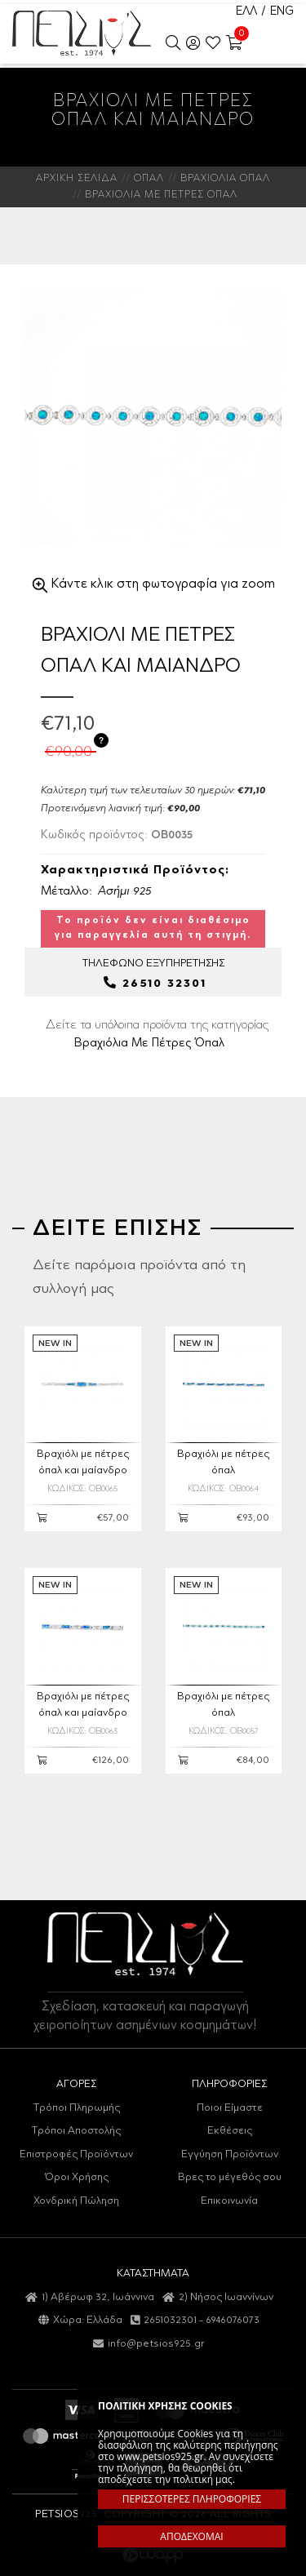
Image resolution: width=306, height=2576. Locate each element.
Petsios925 (81, 32)
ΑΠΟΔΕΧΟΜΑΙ (191, 2536)
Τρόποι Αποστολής (76, 2130)
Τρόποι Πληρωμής (76, 2108)
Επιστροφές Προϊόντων (76, 2154)
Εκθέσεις (229, 2130)
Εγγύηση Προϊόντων (229, 2154)
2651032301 (170, 2320)
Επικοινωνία (229, 2201)
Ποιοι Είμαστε (230, 2108)
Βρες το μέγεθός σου (230, 2177)
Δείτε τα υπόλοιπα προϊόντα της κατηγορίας (157, 1034)
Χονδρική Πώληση (76, 2201)
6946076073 (232, 2320)
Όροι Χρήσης (77, 2177)
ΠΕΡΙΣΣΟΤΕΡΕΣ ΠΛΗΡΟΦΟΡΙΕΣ (191, 2499)
